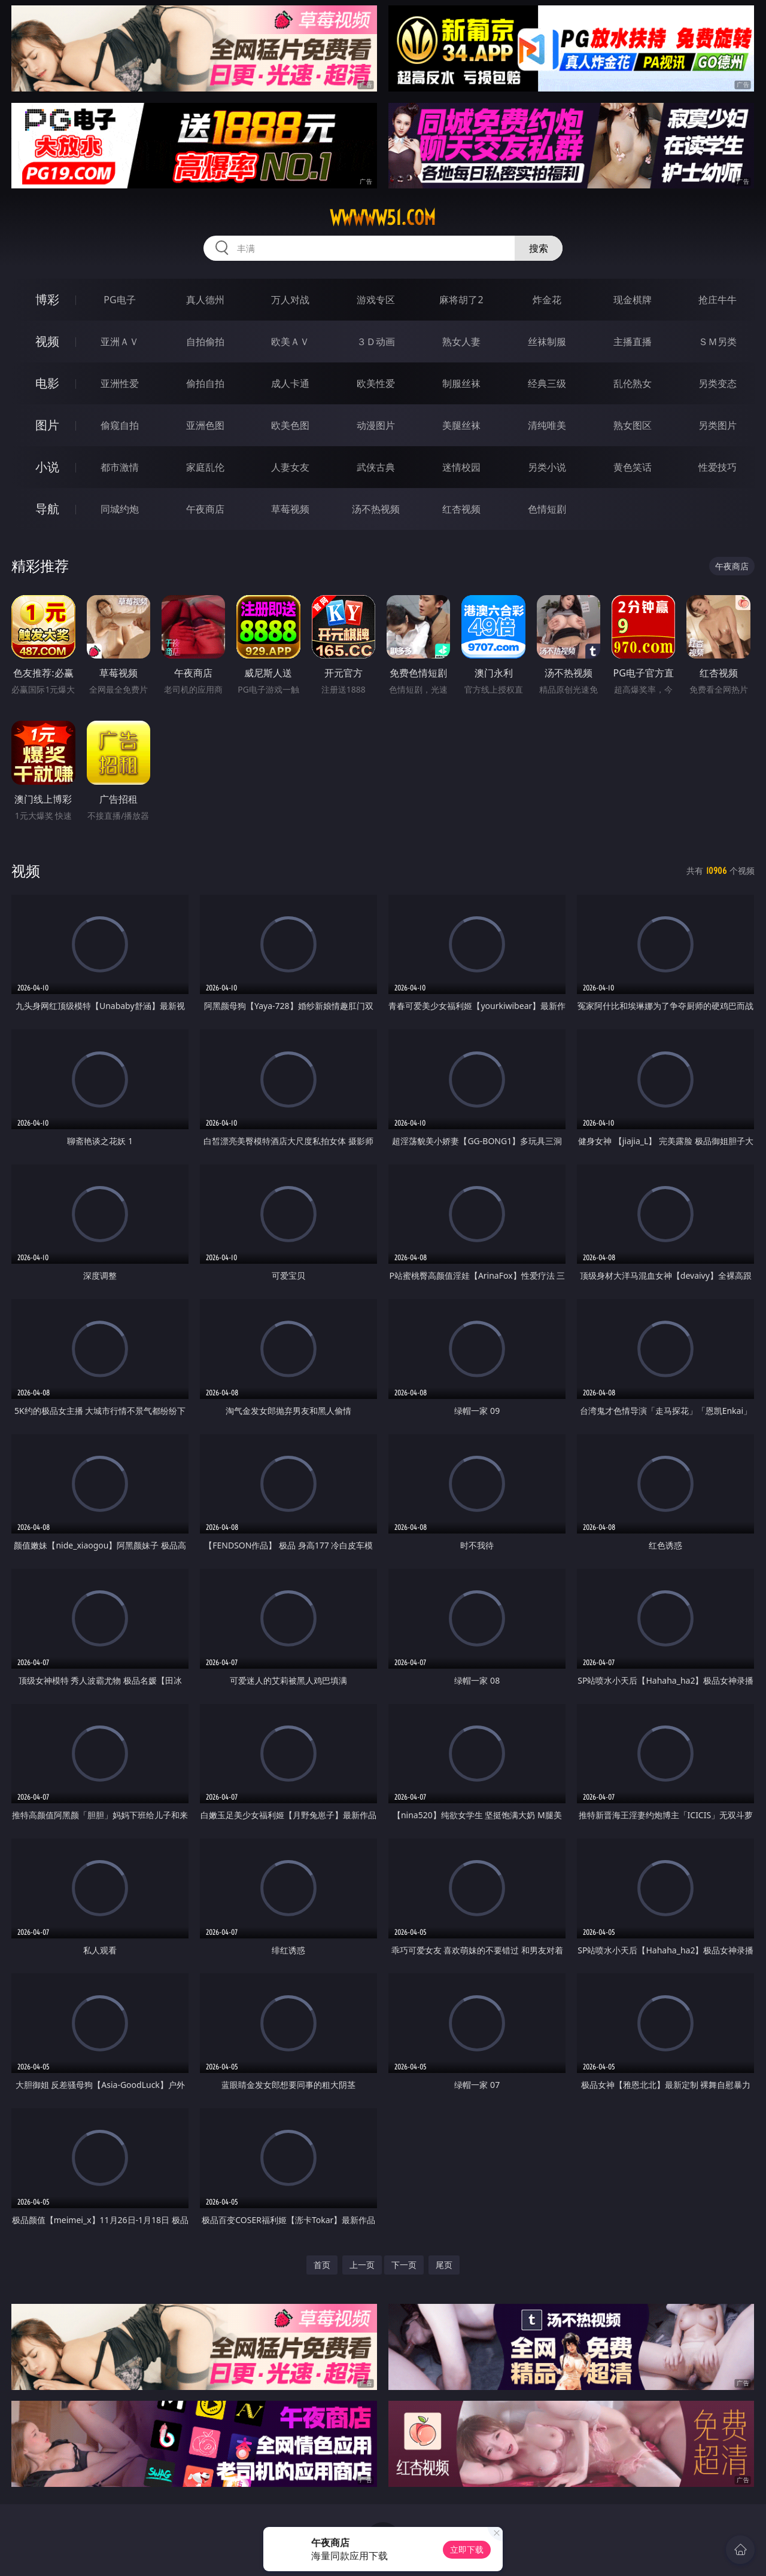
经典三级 (547, 383)
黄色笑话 (632, 467)
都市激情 (120, 467)
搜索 (538, 248)
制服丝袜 (461, 383)
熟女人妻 (461, 341)
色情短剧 (547, 509)
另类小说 (547, 467)
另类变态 (717, 383)
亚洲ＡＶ (120, 341)
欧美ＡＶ (290, 341)
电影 (47, 383)
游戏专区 (376, 299)
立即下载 (467, 2549)
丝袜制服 (547, 341)
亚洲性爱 (120, 383)
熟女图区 (632, 425)
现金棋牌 (632, 299)
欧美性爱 (376, 383)
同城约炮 (120, 509)
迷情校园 (461, 467)
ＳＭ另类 (717, 341)
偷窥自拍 (120, 425)
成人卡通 (290, 383)
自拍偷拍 (205, 341)
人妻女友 (290, 467)
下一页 (404, 2264)
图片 (47, 425)
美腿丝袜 (461, 425)
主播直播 (632, 341)
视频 (47, 341)
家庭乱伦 (205, 467)
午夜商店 (205, 509)
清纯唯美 (547, 425)
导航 (47, 509)
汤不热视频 (376, 509)
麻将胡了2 (461, 299)
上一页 (362, 2264)
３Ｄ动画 (376, 341)
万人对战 (290, 299)
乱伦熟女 (632, 383)
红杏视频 (461, 509)
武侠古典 (376, 467)
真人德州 (205, 299)
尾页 (444, 2264)
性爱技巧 (717, 467)
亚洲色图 (205, 425)
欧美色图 (290, 425)
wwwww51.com (383, 218)
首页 (322, 2264)
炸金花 (547, 299)
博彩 (47, 299)
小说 (47, 467)
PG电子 (119, 299)
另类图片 (717, 425)
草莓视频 (290, 509)
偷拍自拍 (205, 383)
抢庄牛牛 (717, 299)
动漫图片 (376, 425)
